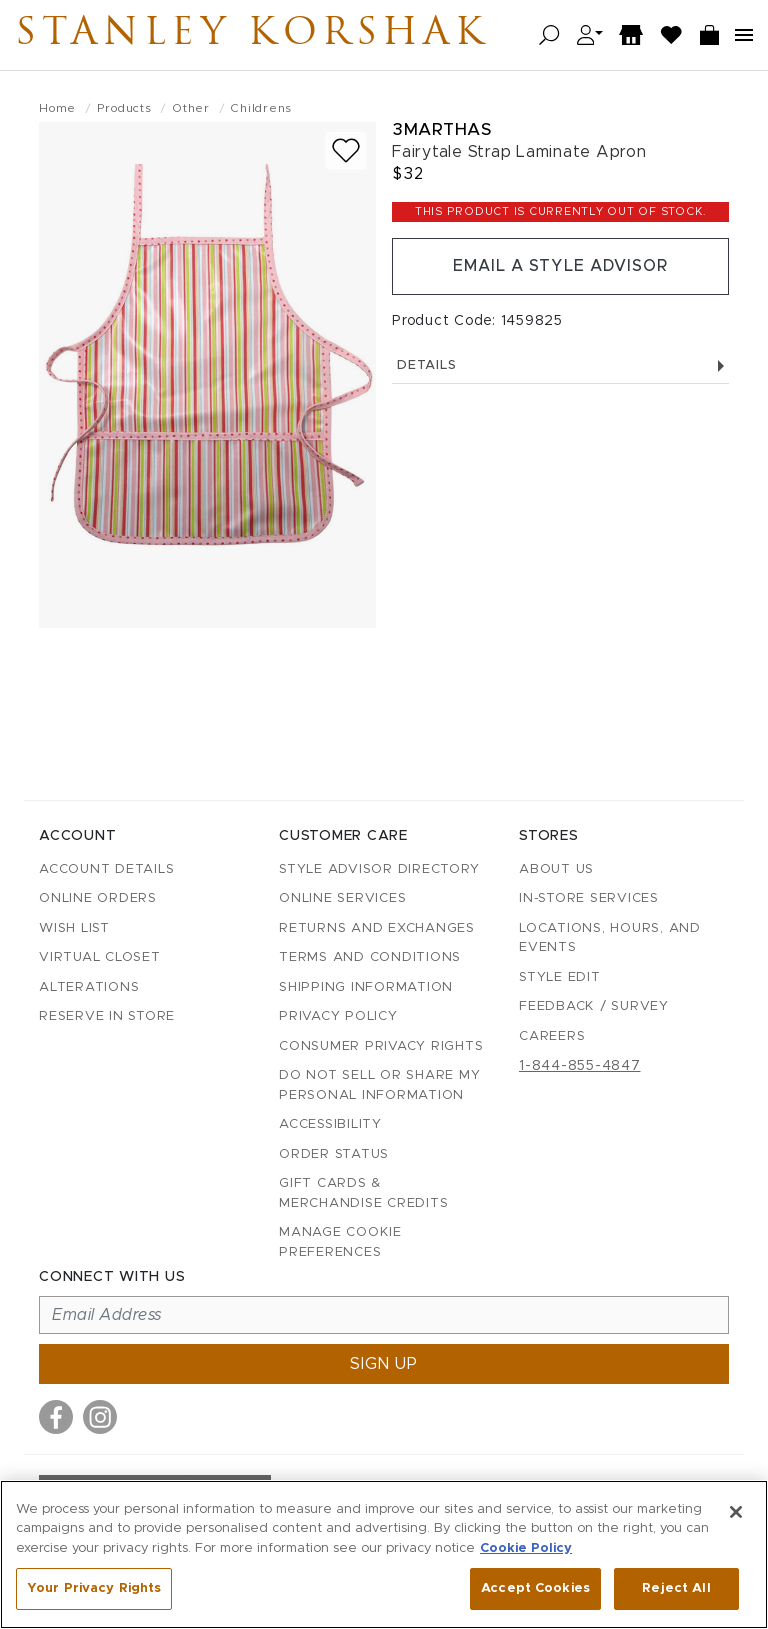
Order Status (334, 1154)
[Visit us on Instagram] (100, 1417)
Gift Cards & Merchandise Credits (363, 1193)
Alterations (89, 987)
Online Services (342, 898)
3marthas (441, 129)
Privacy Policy (338, 1016)
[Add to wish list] (346, 150)
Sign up (384, 1364)
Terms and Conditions (370, 957)
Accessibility (330, 1124)
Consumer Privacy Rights (381, 1046)
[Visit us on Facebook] (56, 1417)
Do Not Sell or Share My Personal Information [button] (379, 1085)
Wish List (74, 928)
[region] (384, 1554)
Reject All (676, 1588)
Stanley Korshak (259, 35)
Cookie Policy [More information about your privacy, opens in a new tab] (526, 1548)
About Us (556, 869)
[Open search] (549, 35)
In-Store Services (589, 898)
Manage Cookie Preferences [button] (340, 1242)
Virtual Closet (100, 957)
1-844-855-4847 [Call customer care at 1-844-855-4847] (580, 1066)
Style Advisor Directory (379, 869)
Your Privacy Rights (94, 1588)
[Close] (736, 1512)
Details (560, 366)
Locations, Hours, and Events (610, 938)
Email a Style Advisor (560, 267)
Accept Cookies (535, 1588)
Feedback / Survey (594, 1006)
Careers (552, 1036)
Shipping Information (366, 987)
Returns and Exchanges (377, 928)
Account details (106, 869)
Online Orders (98, 898)
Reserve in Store (107, 1016)
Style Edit (560, 977)
